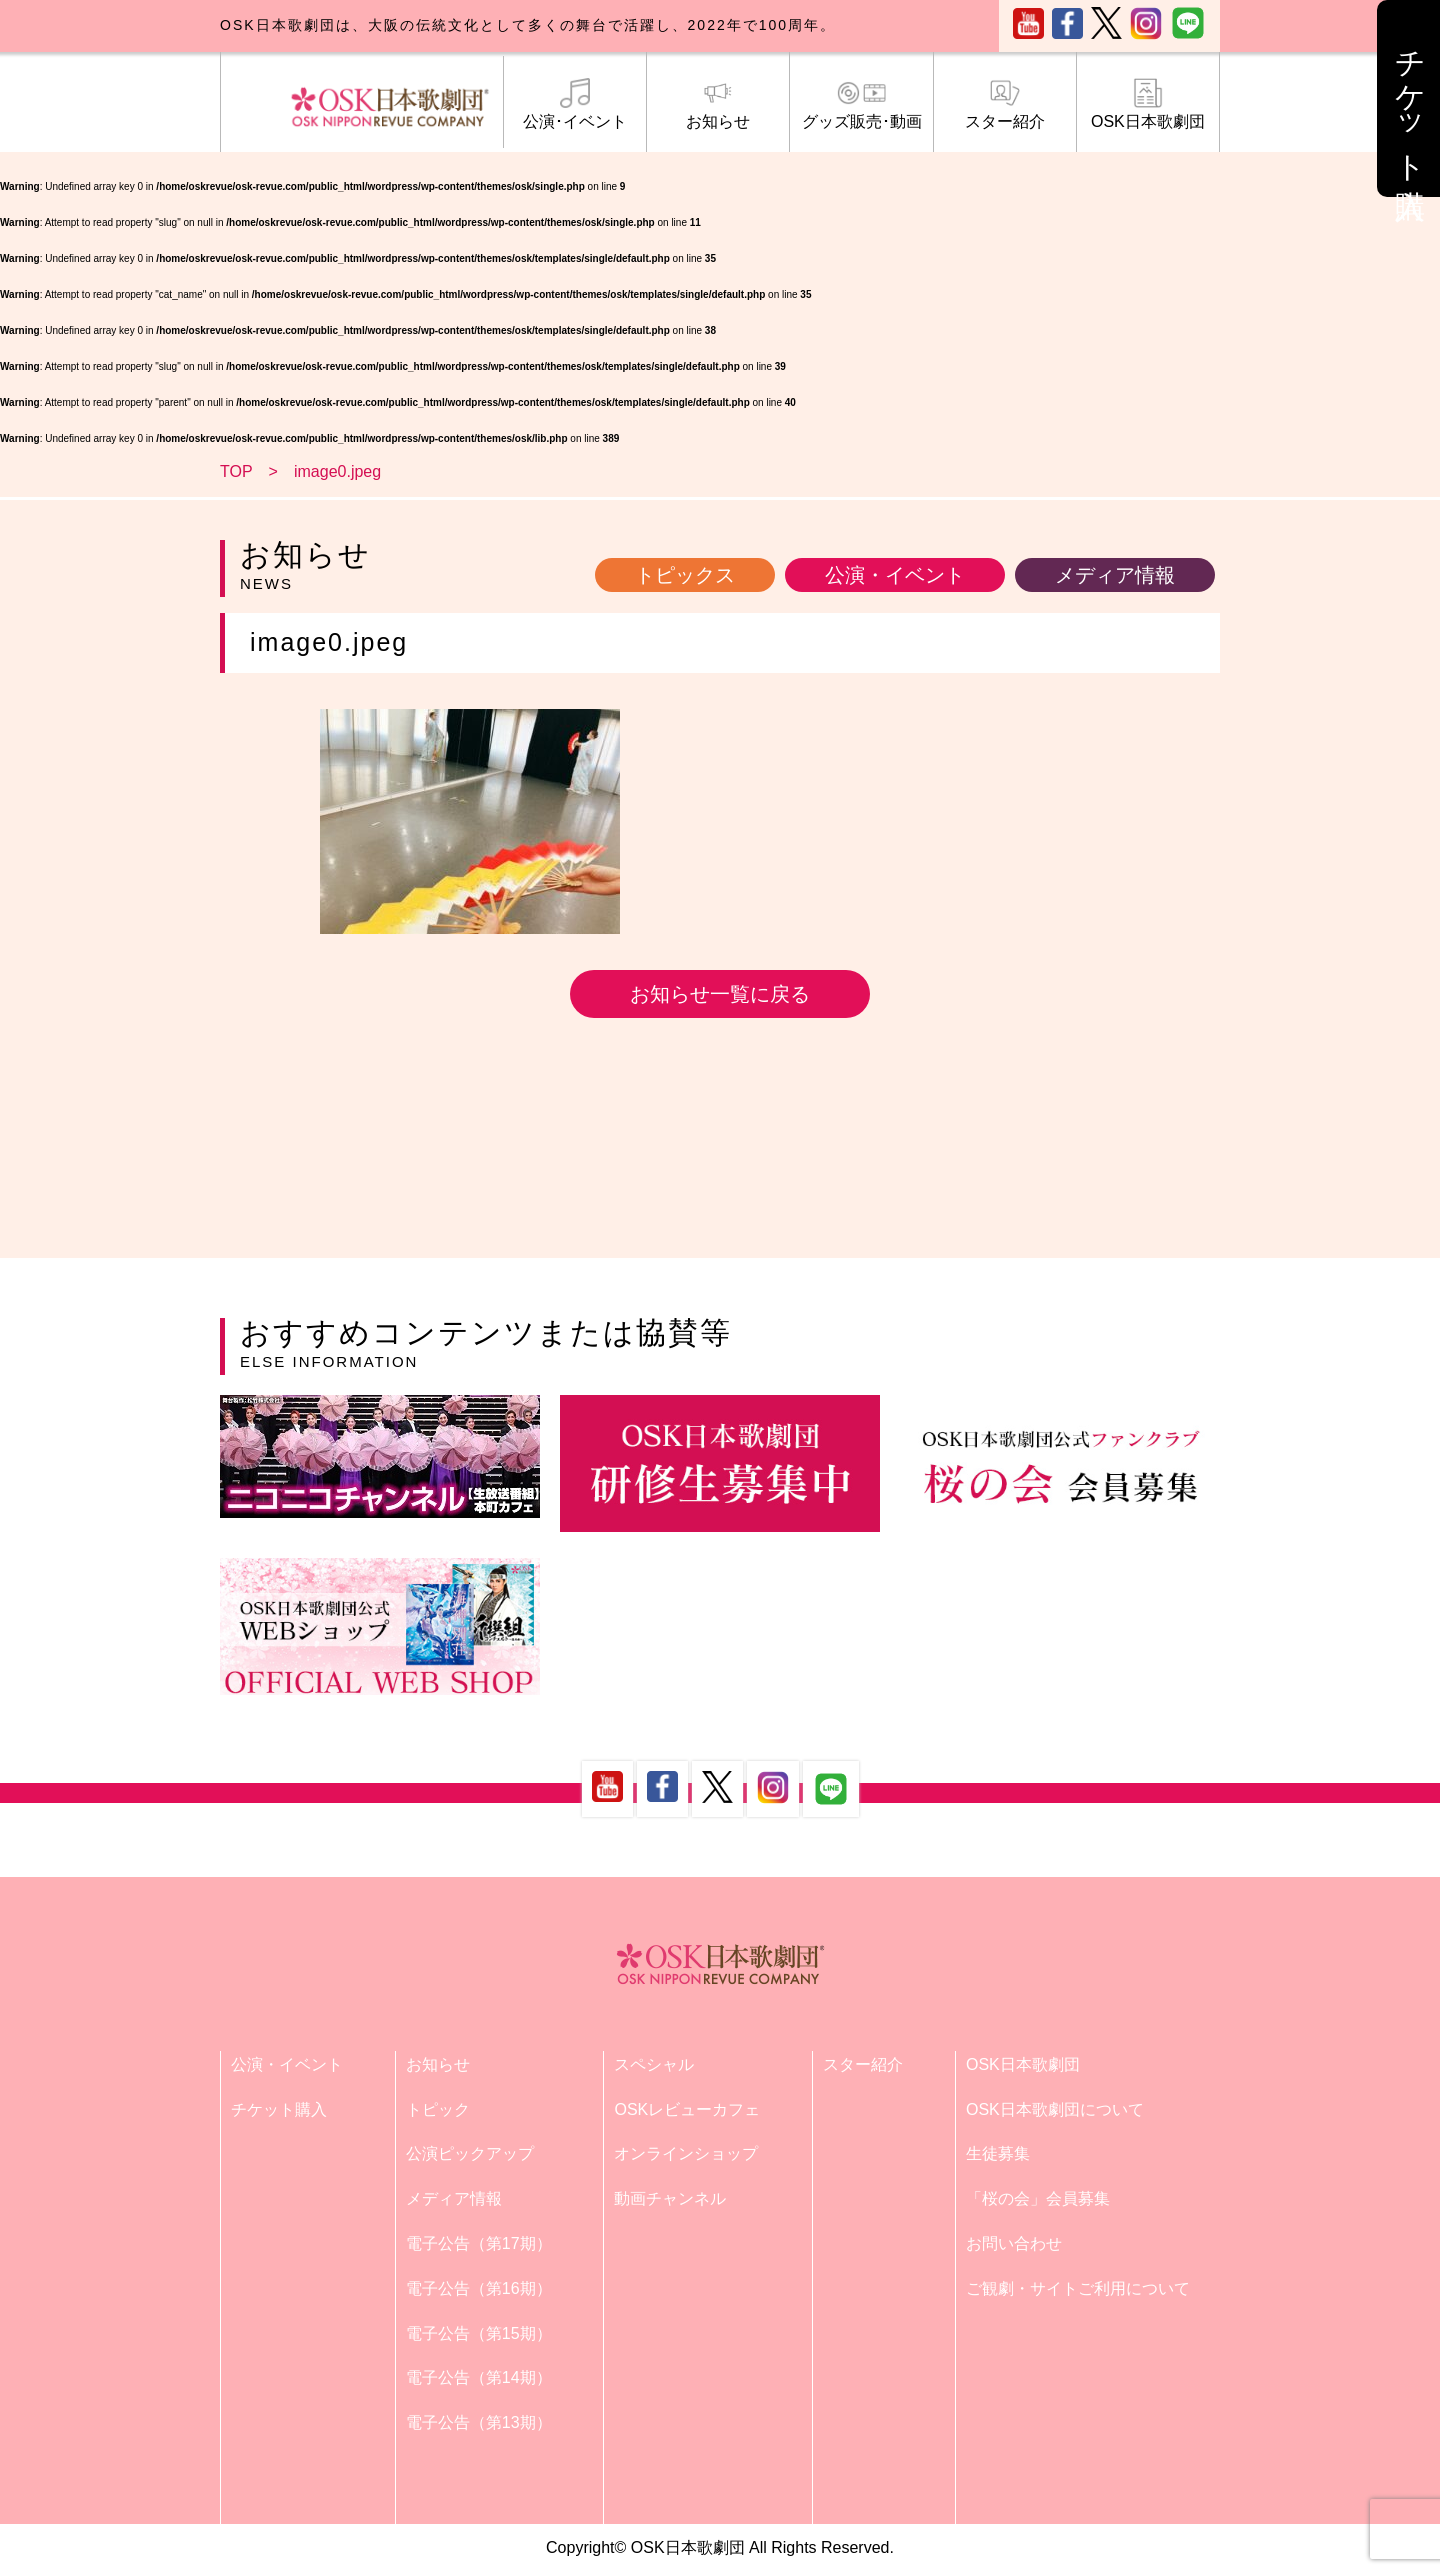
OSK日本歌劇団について (1055, 2109)
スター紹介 (1005, 104)
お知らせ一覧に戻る (720, 994)
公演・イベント (895, 575)
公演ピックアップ (470, 2153)
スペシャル (654, 2064)
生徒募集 (998, 2153)
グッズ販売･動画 (861, 104)
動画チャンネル (670, 2198)
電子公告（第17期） (479, 2243)
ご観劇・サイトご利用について (1078, 2288)
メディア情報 (1115, 575)
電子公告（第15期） (479, 2333)
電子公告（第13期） (479, 2422)
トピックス (685, 575)
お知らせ (718, 104)
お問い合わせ (1014, 2243)
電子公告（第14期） (479, 2377)
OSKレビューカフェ (687, 2109)
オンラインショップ (686, 2153)
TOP (236, 471)
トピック (438, 2109)
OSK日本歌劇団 (1148, 104)
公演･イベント (575, 104)
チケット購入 (279, 2109)
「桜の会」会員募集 (1038, 2198)
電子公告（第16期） (479, 2288)
